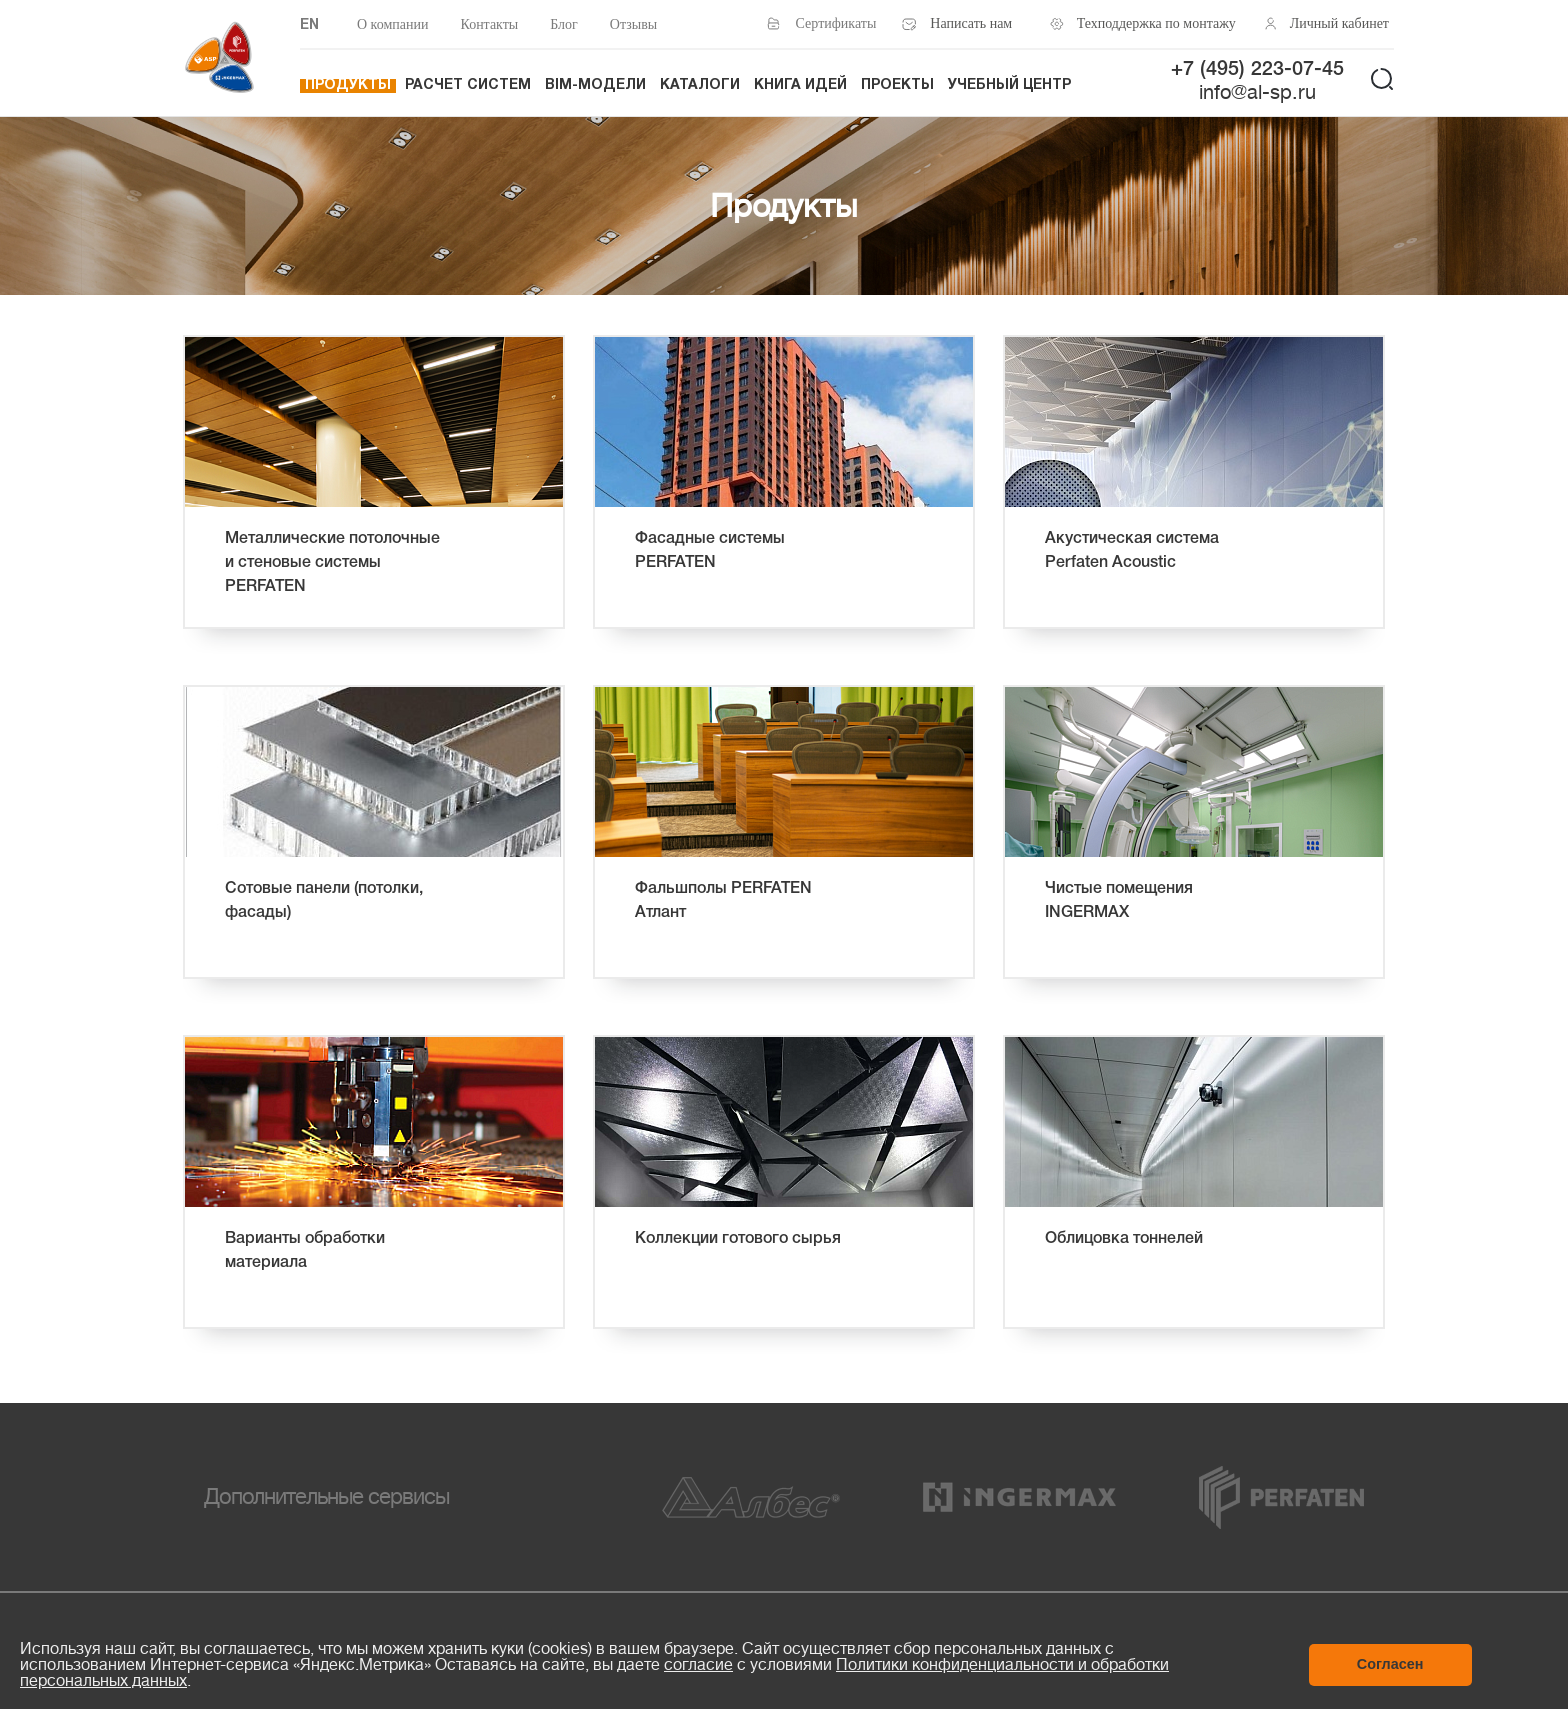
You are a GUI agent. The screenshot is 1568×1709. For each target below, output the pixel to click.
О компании (392, 24)
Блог (564, 24)
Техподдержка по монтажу (1151, 23)
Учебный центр (1009, 85)
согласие (698, 1665)
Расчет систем (468, 85)
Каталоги (700, 85)
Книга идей (800, 85)
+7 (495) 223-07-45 (1257, 70)
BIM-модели (595, 85)
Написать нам (971, 23)
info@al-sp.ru (1257, 92)
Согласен (1390, 1664)
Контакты (489, 24)
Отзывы (633, 24)
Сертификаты (836, 23)
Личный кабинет (1339, 23)
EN (309, 25)
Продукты (348, 85)
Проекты (897, 85)
